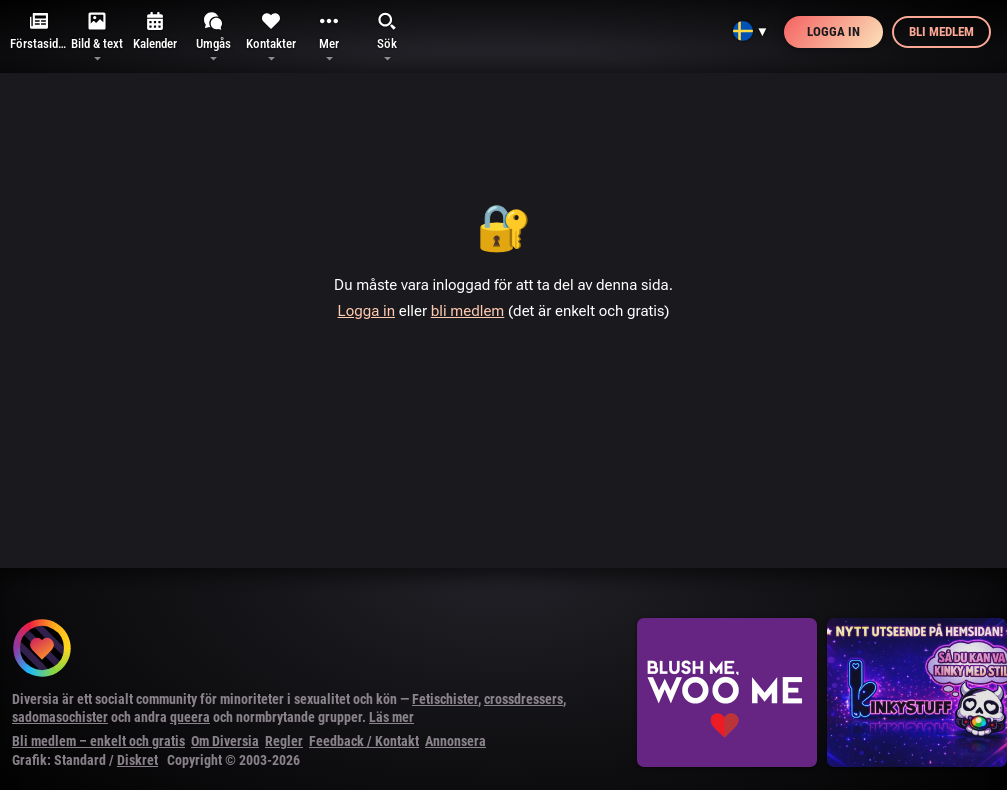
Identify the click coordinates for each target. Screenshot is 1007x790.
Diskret (137, 760)
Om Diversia (225, 741)
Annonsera (455, 741)
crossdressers (523, 699)
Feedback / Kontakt (364, 741)
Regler (284, 741)
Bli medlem (941, 31)
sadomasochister (60, 717)
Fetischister (445, 699)
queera (190, 717)
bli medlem (468, 311)
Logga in (833, 31)
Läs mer (391, 717)
